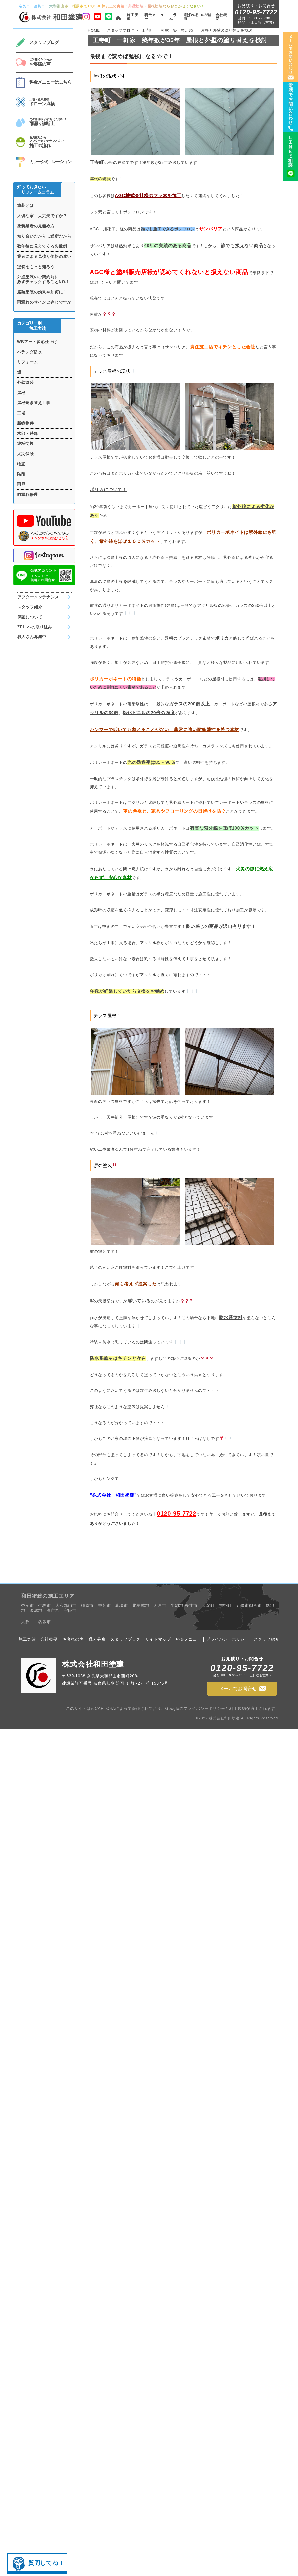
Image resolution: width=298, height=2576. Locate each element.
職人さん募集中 (32, 637)
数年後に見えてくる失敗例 (42, 246)
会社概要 (221, 16)
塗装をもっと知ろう (36, 267)
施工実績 (132, 16)
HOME (94, 30)
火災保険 (25, 454)
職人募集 (97, 1639)
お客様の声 (73, 1639)
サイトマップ (158, 1639)
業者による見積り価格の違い (44, 256)
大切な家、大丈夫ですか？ (42, 216)
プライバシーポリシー (227, 1639)
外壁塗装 (25, 382)
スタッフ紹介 (29, 607)
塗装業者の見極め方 (36, 226)
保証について (29, 617)
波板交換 (25, 443)
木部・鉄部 (27, 433)
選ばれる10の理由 (197, 16)
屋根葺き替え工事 (33, 403)
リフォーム (27, 362)
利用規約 (237, 1708)
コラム (173, 16)
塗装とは (25, 205)
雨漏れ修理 (27, 494)
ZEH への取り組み (34, 627)
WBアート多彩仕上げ (37, 342)
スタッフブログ (121, 30)
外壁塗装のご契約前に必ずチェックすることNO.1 (43, 279)
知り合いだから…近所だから (44, 236)
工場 (21, 413)
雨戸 (21, 484)
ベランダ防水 (29, 352)
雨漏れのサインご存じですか (44, 302)
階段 (21, 474)
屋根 (21, 393)
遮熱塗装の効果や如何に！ (42, 292)
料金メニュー (154, 16)
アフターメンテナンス (38, 597)
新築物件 (25, 423)
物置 (21, 464)
